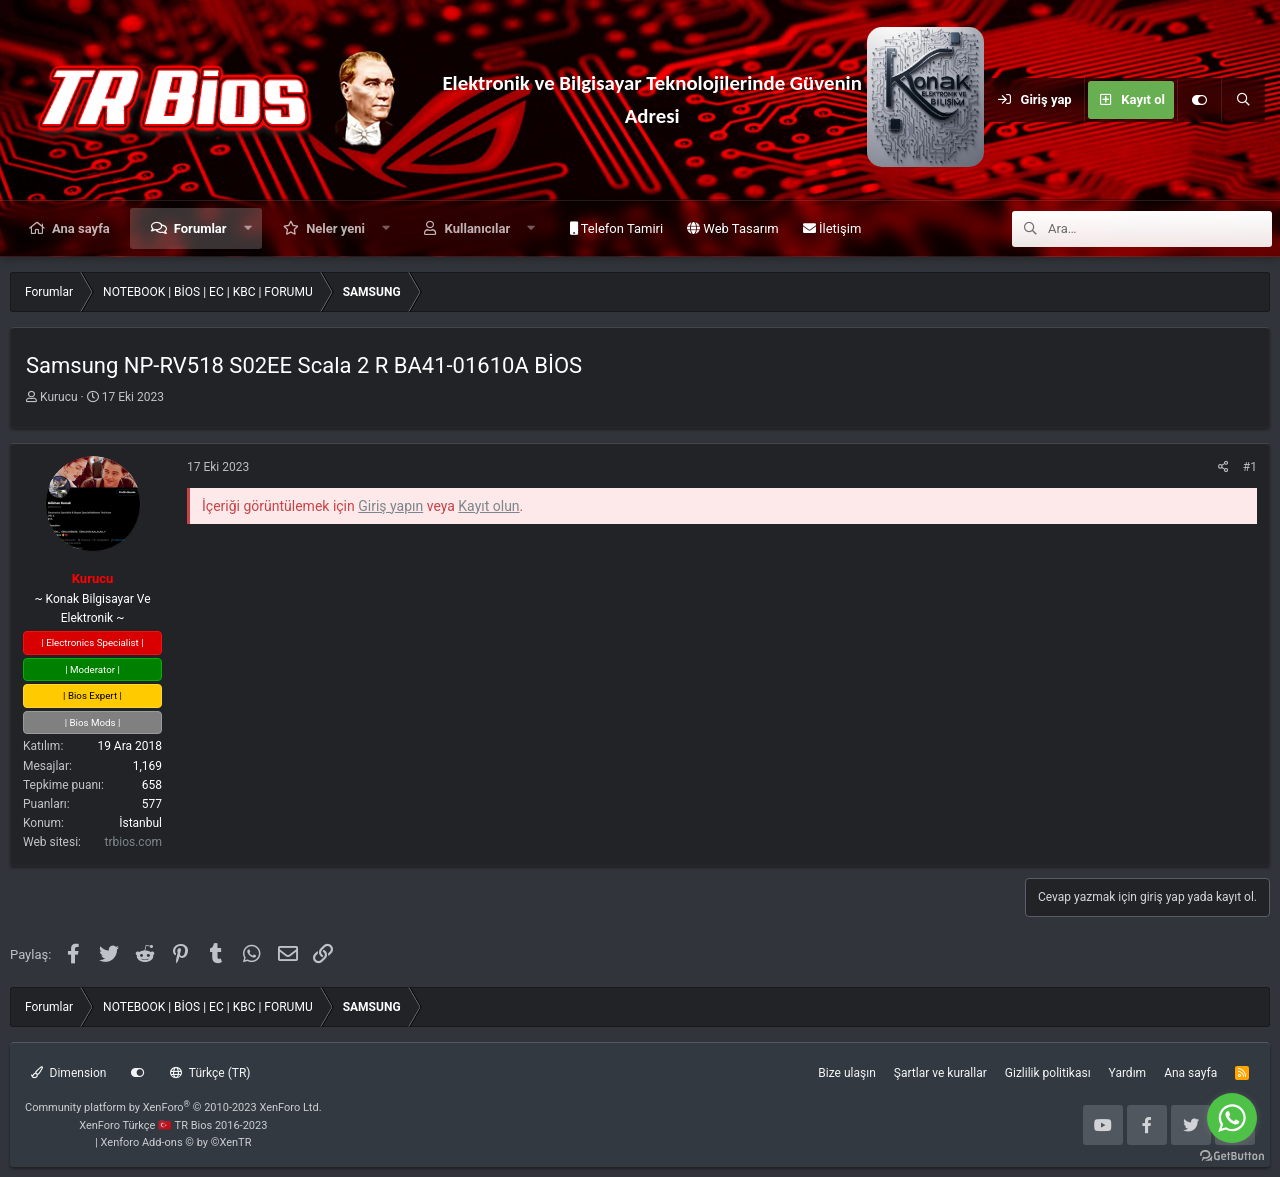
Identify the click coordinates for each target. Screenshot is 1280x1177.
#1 (1250, 467)
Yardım (1128, 1073)
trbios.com (134, 842)
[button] (247, 228)
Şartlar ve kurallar (940, 1073)
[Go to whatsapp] (1232, 1118)
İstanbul (140, 823)
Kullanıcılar (478, 228)
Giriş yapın (390, 506)
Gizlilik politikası (1048, 1073)
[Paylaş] (1223, 467)
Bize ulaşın (846, 1073)
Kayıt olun (488, 506)
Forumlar (200, 228)
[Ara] (1243, 100)
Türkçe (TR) (210, 1073)
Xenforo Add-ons (176, 1142)
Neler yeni (335, 228)
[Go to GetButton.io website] (1232, 1156)
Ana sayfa (81, 228)
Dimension (68, 1073)
